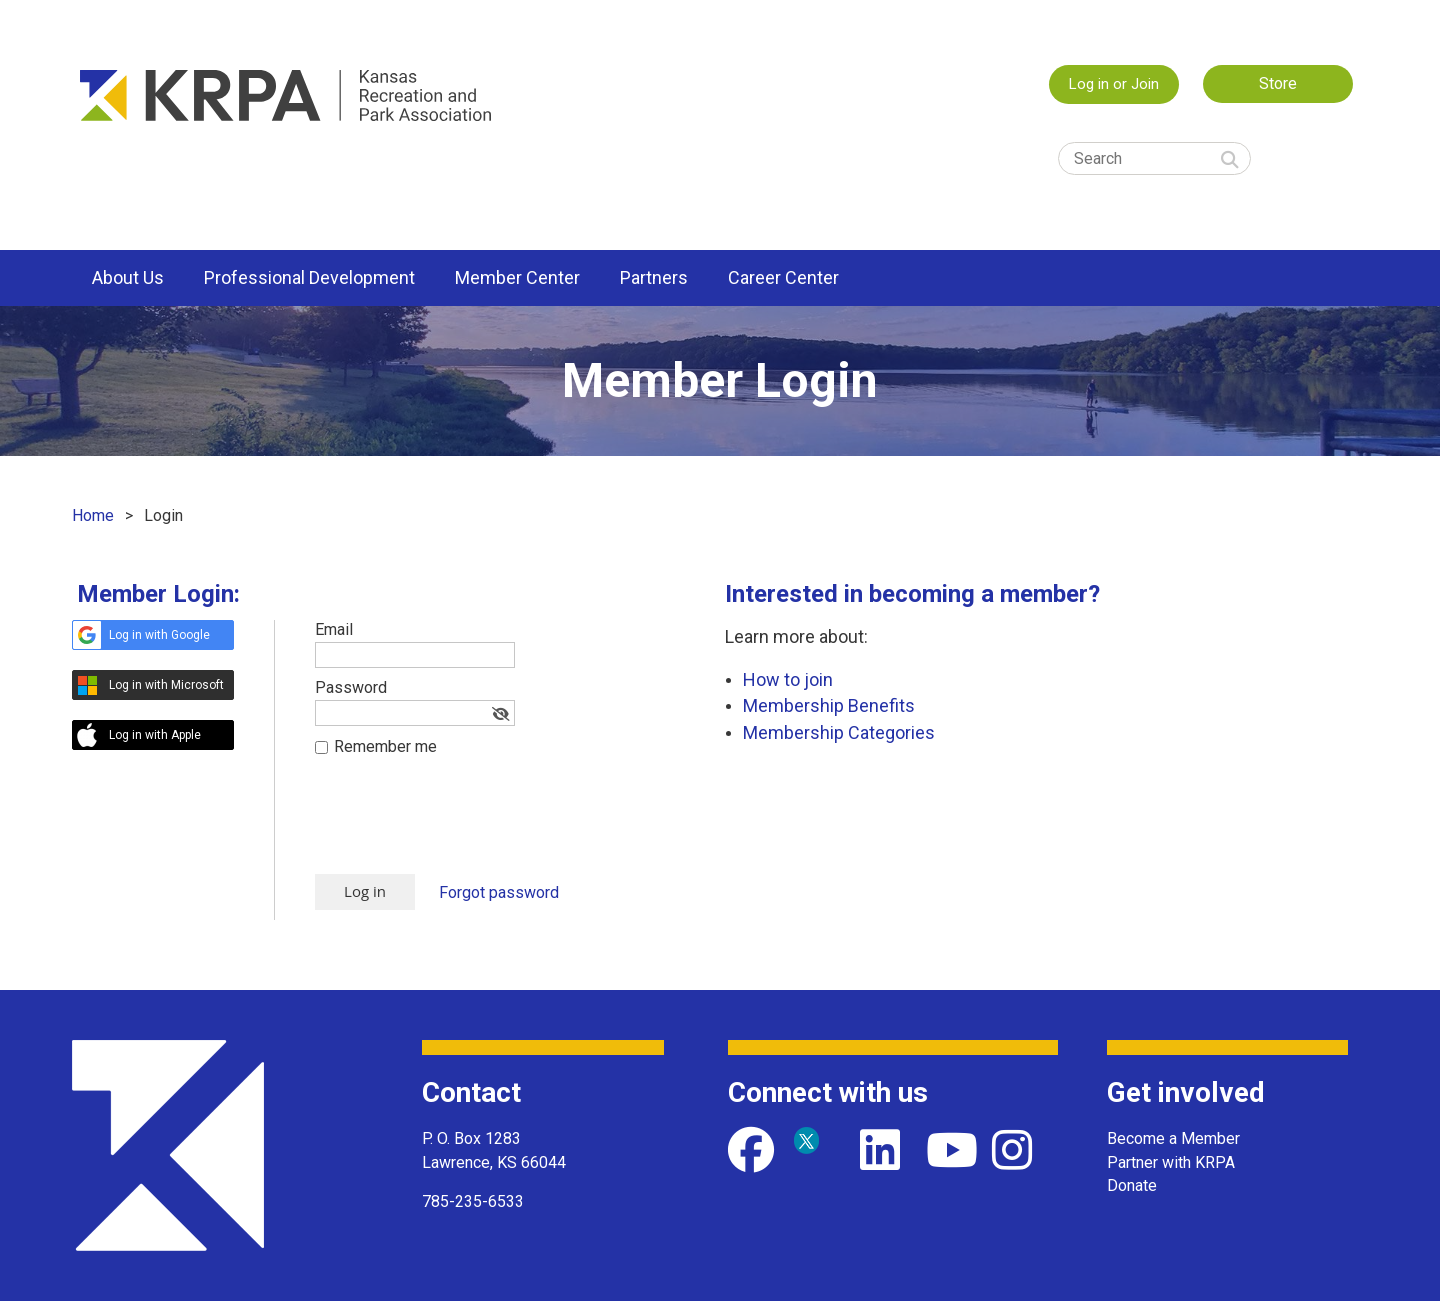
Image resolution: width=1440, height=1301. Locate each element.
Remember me (385, 746)
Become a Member (1173, 1138)
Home (93, 515)
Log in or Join (1114, 84)
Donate (1132, 1185)
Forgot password (499, 892)
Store (1278, 83)
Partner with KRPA (1171, 1162)
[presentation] (467, 825)
